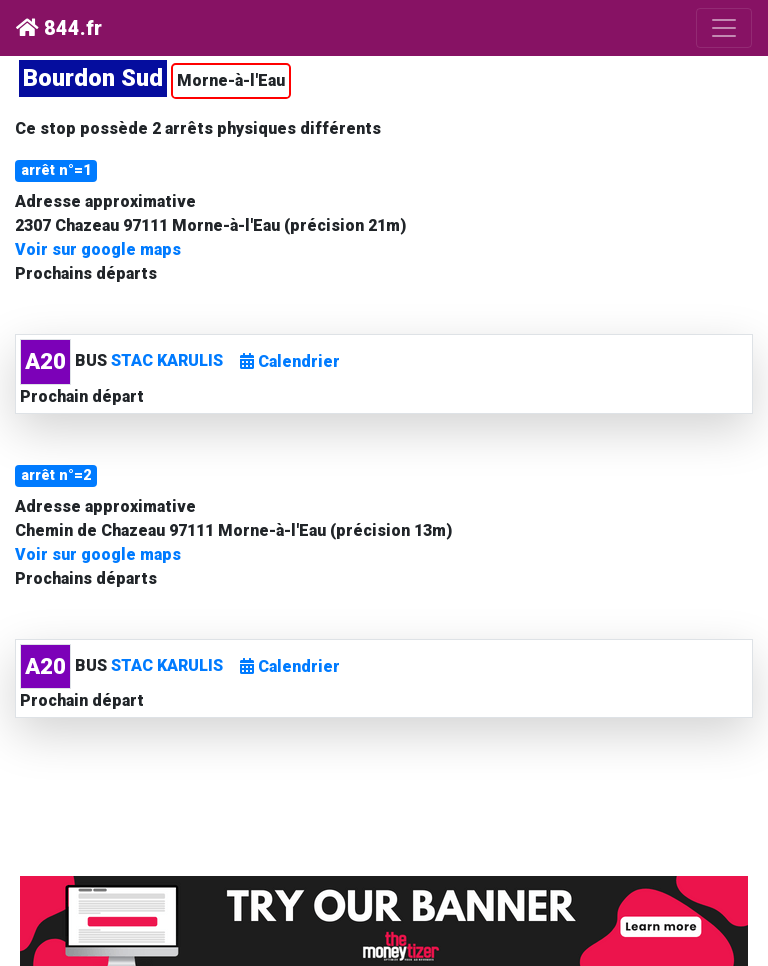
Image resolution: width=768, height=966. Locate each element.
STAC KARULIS (167, 360)
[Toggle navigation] (724, 28)
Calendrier (290, 361)
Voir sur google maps (98, 249)
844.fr (59, 28)
